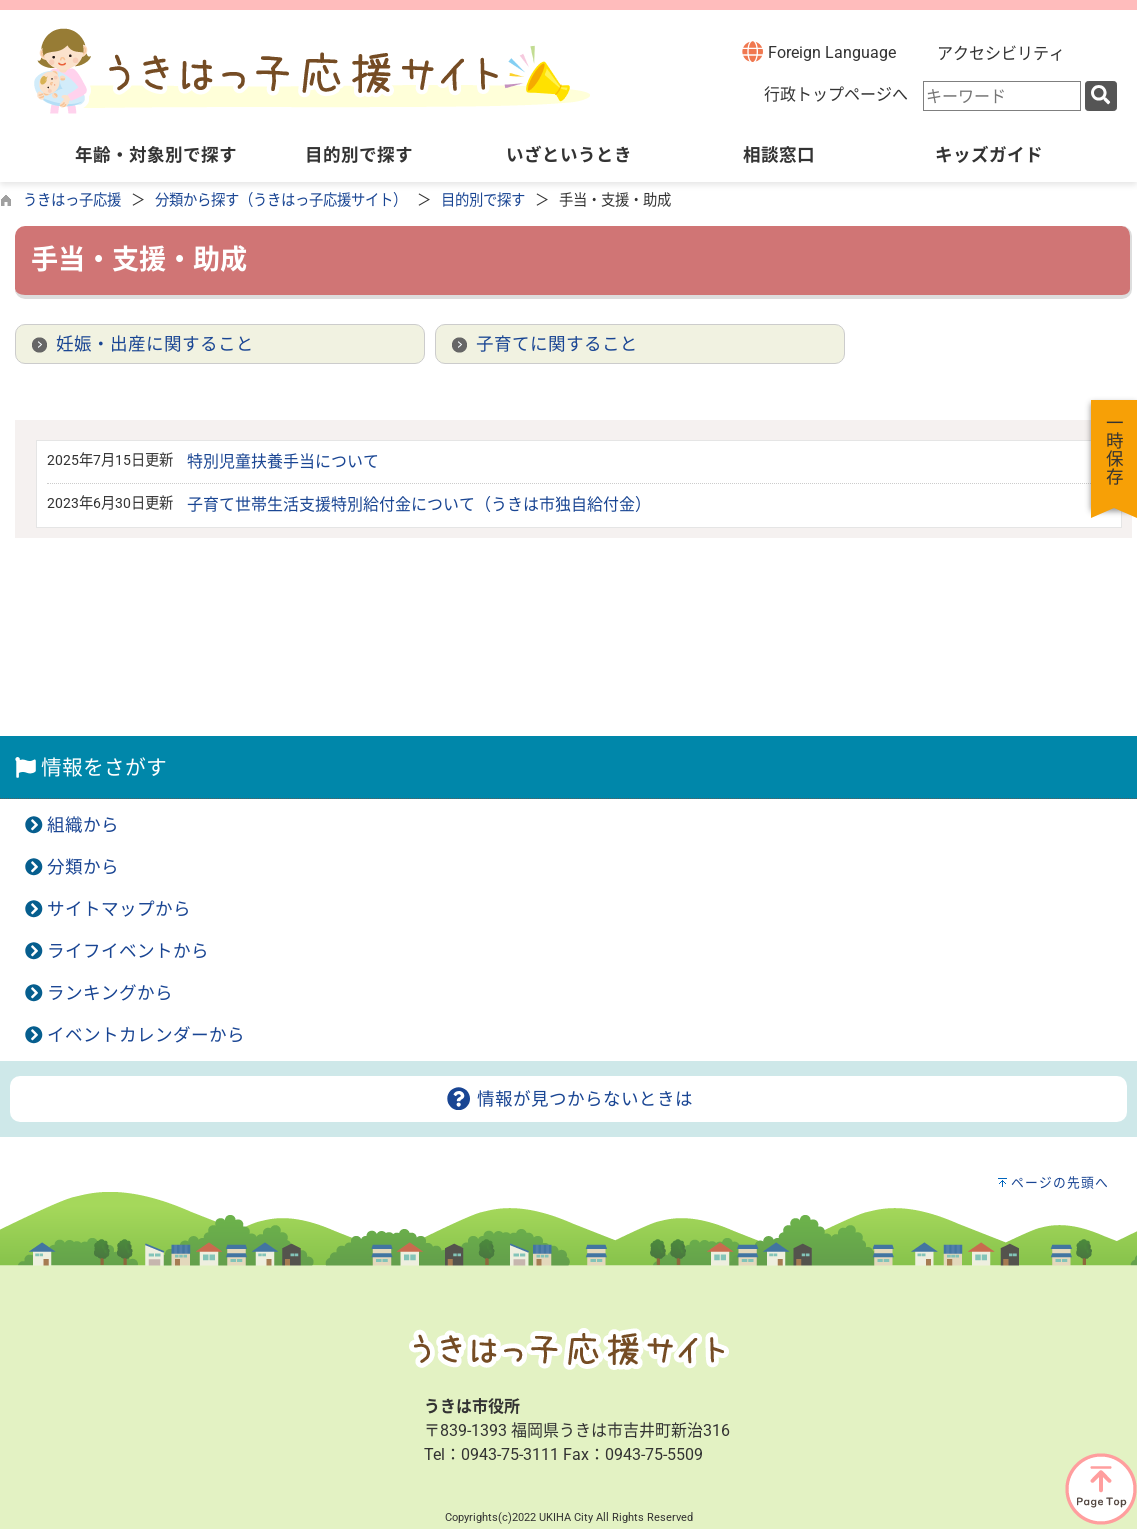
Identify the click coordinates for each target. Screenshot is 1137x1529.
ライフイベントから (128, 951)
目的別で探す (483, 200)
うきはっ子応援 (72, 200)
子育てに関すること (557, 344)
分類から (83, 867)
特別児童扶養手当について (283, 461)
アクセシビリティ (1001, 53)
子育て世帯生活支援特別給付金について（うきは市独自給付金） (419, 504)
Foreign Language (818, 51)
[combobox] (1002, 96)
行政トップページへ (836, 94)
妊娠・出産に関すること (155, 344)
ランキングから (110, 993)
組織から (83, 825)
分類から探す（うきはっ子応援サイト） (281, 200)
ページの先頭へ (1060, 1182)
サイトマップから (119, 909)
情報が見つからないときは (568, 1099)
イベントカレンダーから (146, 1035)
